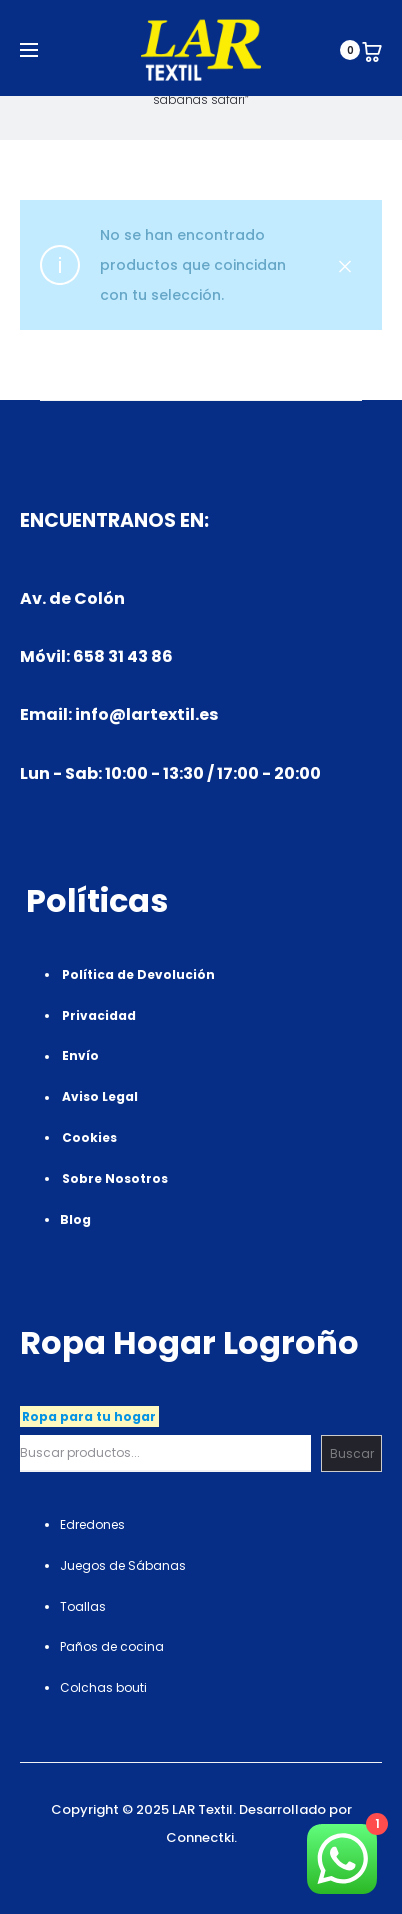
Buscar (352, 1453)
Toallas (83, 1606)
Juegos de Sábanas (123, 1565)
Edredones (92, 1524)
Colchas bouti (103, 1687)
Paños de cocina (112, 1646)
